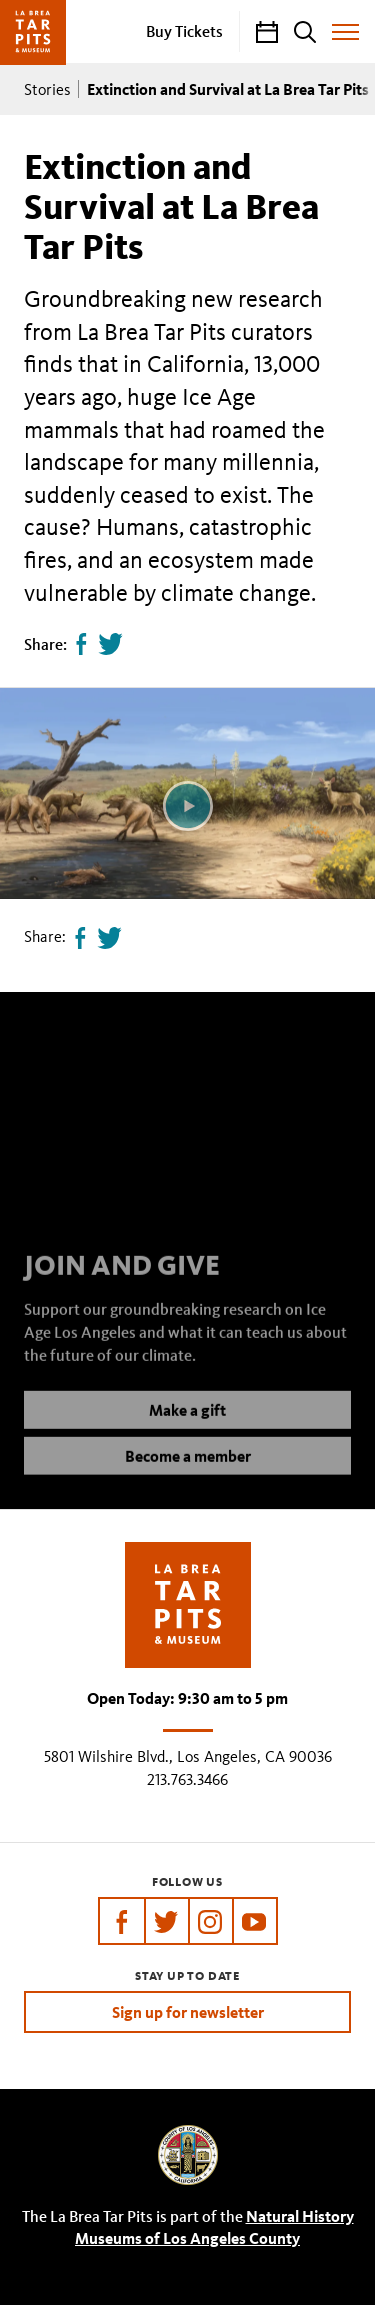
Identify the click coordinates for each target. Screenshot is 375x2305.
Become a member (188, 1473)
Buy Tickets (184, 31)
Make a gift (187, 1427)
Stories (47, 89)
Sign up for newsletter (188, 2012)
